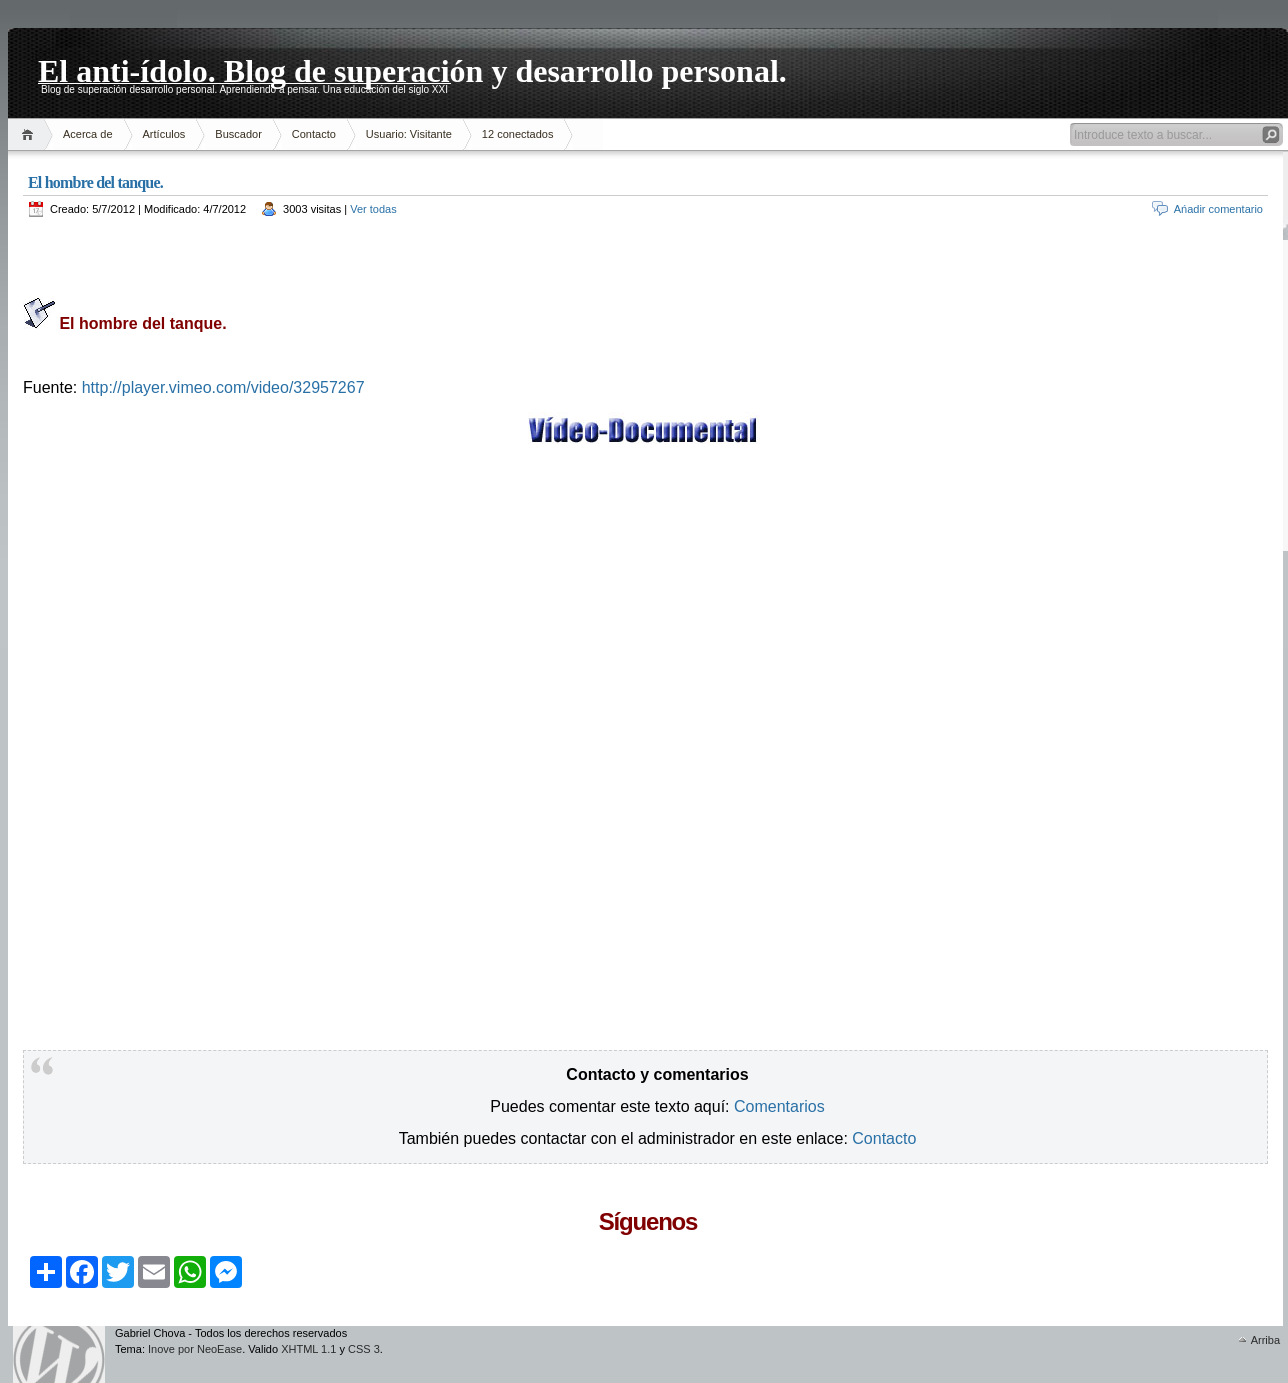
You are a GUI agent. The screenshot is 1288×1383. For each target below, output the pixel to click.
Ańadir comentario (1218, 209)
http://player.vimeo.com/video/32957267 (223, 387)
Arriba (1265, 1340)
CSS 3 (364, 1349)
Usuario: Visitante (409, 134)
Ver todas (373, 209)
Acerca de (88, 134)
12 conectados (518, 134)
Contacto (314, 134)
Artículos (164, 134)
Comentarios (779, 1106)
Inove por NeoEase (195, 1349)
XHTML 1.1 (308, 1349)
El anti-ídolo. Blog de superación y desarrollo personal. (412, 68)
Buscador (238, 134)
